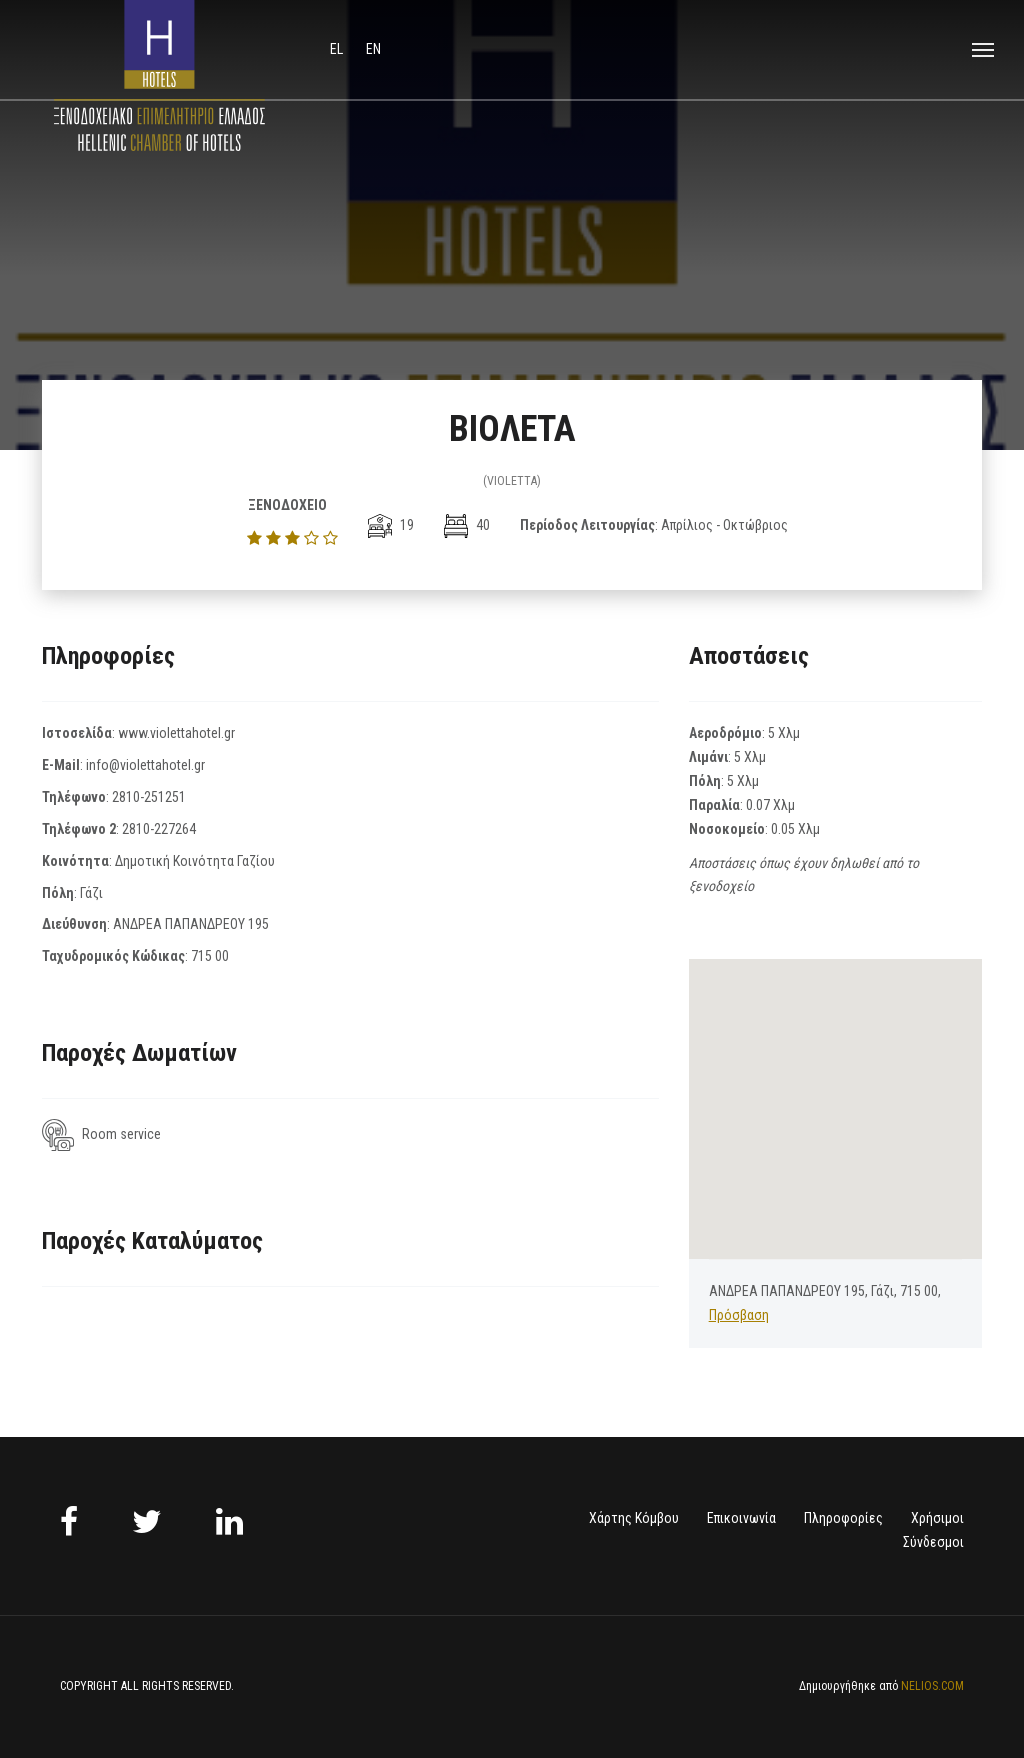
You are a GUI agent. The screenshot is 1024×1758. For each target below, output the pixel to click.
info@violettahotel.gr (145, 765)
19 (391, 525)
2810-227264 (159, 829)
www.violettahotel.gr (176, 733)
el (338, 49)
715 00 (210, 956)
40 (467, 525)
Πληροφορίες (843, 1518)
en (373, 49)
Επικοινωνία (741, 1518)
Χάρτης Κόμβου (634, 1518)
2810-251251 (149, 797)
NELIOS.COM (932, 1686)
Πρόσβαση (739, 1315)
